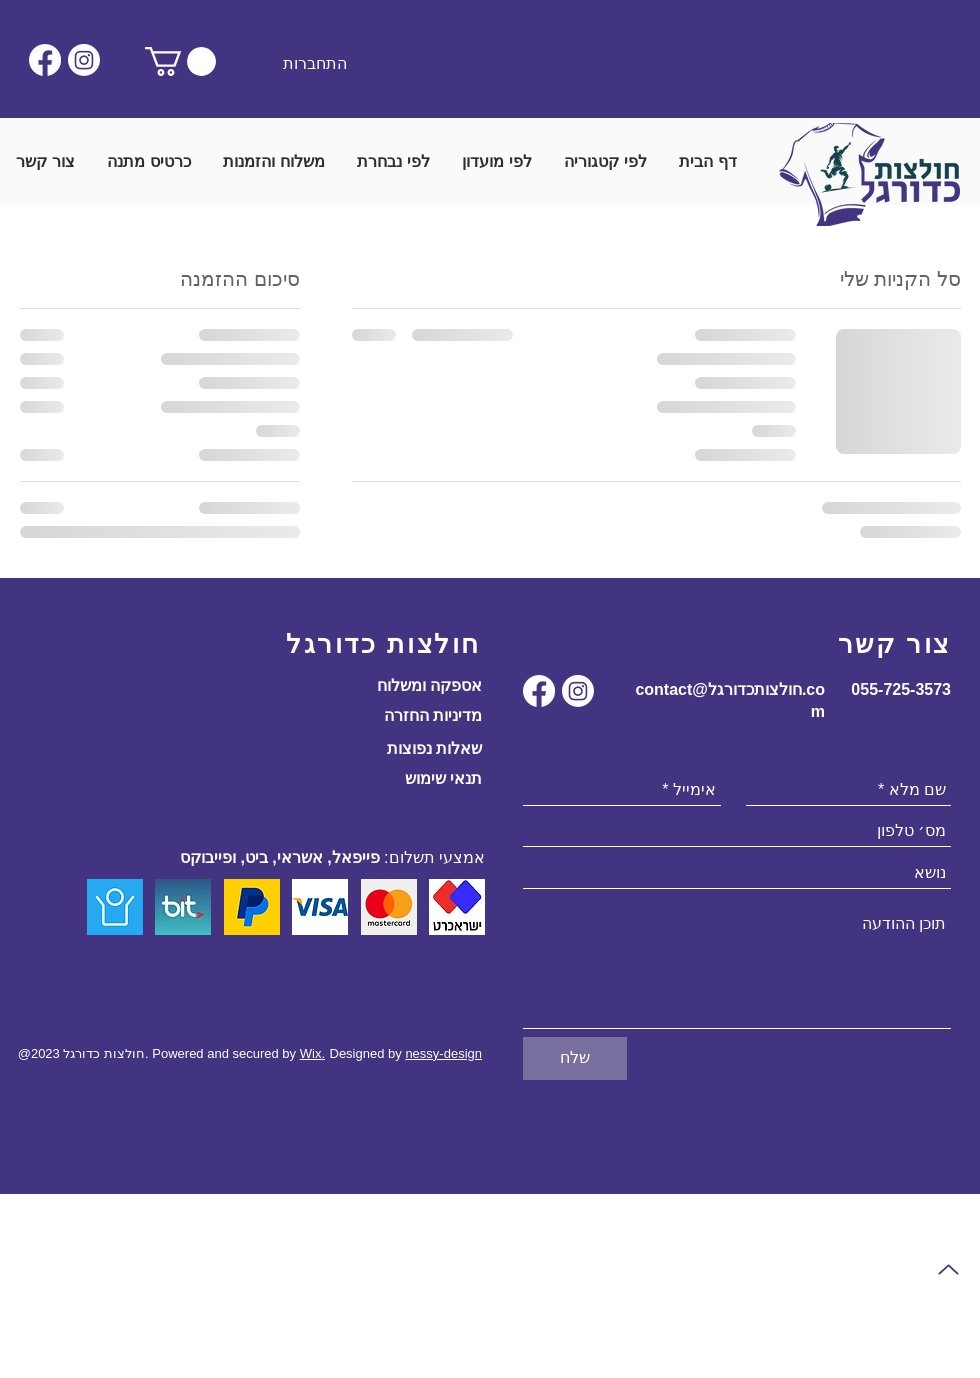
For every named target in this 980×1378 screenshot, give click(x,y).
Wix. (312, 1053)
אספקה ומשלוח (429, 685)
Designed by (368, 1053)
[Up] (948, 1269)
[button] (180, 61)
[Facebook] (45, 60)
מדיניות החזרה (433, 715)
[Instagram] (84, 60)
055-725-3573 (901, 689)
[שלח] (575, 1058)
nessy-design (443, 1053)
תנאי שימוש (443, 778)
